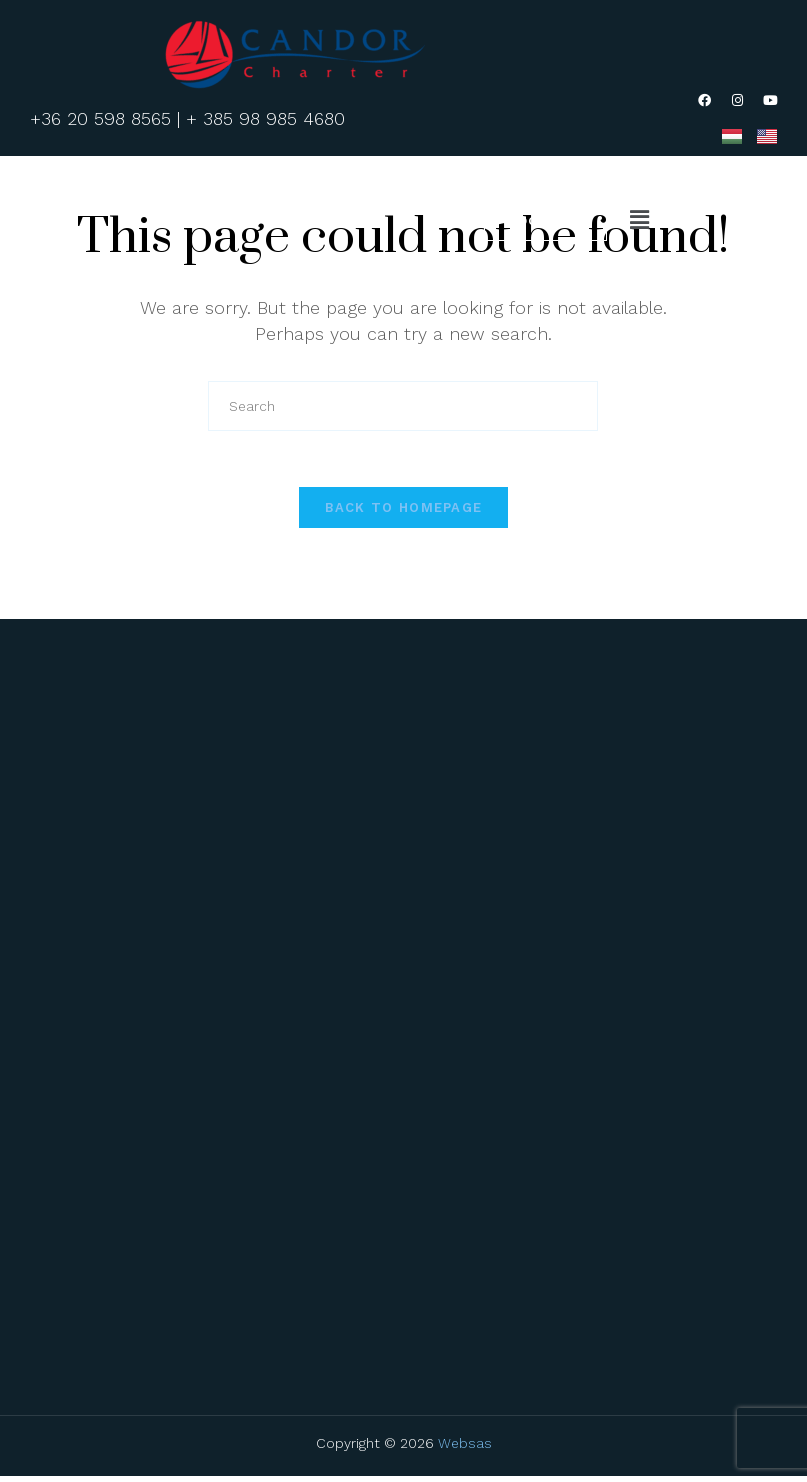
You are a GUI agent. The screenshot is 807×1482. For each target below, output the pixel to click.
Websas (464, 1451)
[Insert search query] (403, 406)
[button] (639, 221)
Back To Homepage (404, 513)
